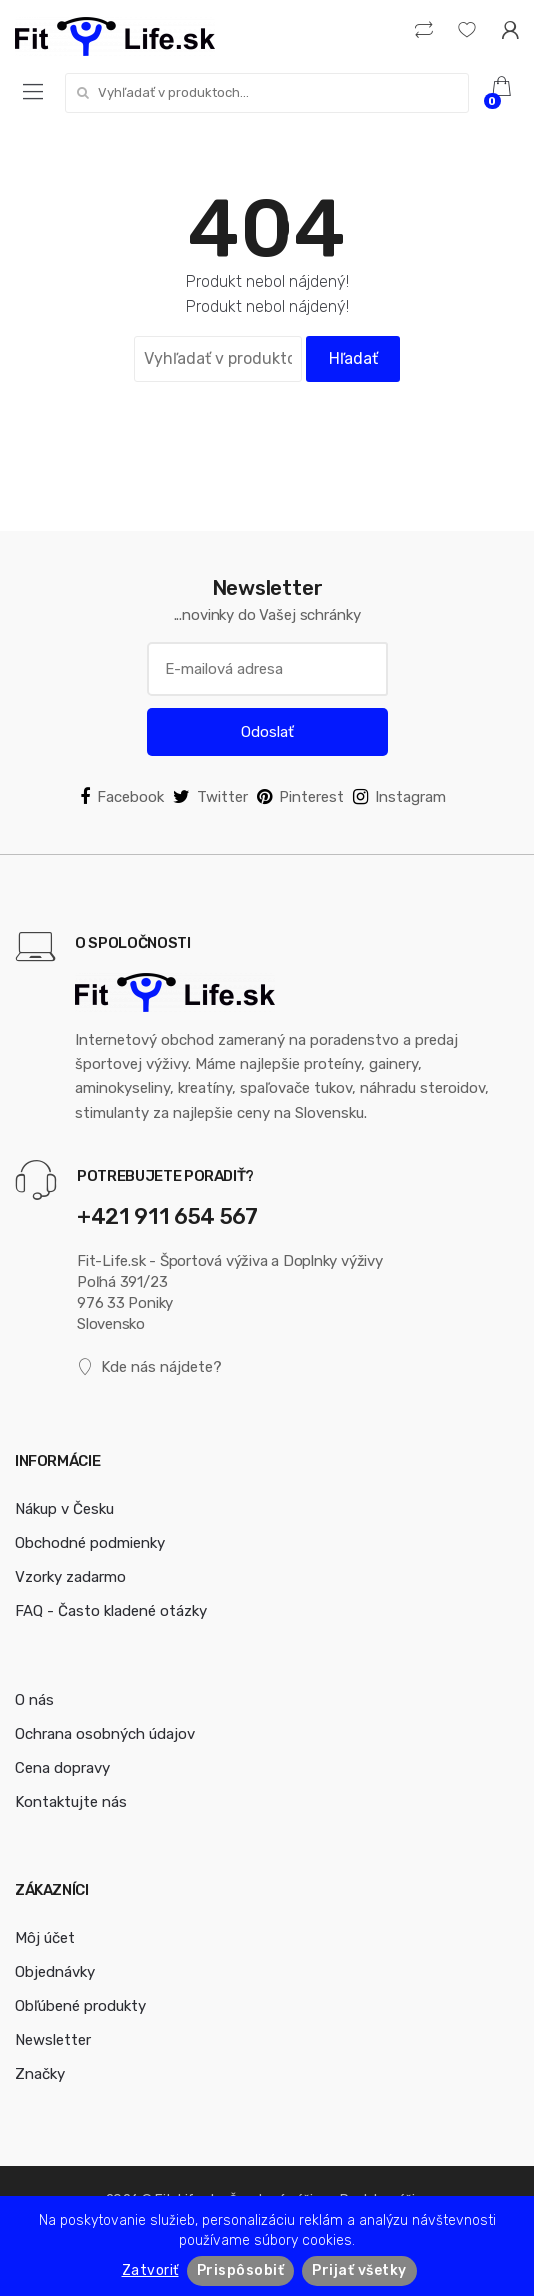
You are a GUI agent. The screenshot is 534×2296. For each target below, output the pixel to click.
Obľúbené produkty (80, 2006)
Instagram (399, 797)
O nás (34, 1700)
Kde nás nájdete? (149, 1367)
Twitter (210, 797)
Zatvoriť (150, 2270)
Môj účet (45, 1938)
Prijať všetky (359, 2270)
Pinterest (300, 797)
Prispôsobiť (241, 2270)
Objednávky (55, 1972)
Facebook (122, 797)
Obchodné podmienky (90, 1543)
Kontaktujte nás (71, 1802)
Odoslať (267, 732)
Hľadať (353, 358)
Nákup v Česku (64, 1509)
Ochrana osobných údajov (105, 1734)
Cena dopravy (62, 1768)
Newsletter (53, 2040)
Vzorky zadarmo (70, 1577)
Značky (40, 2074)
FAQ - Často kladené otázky (111, 1611)
